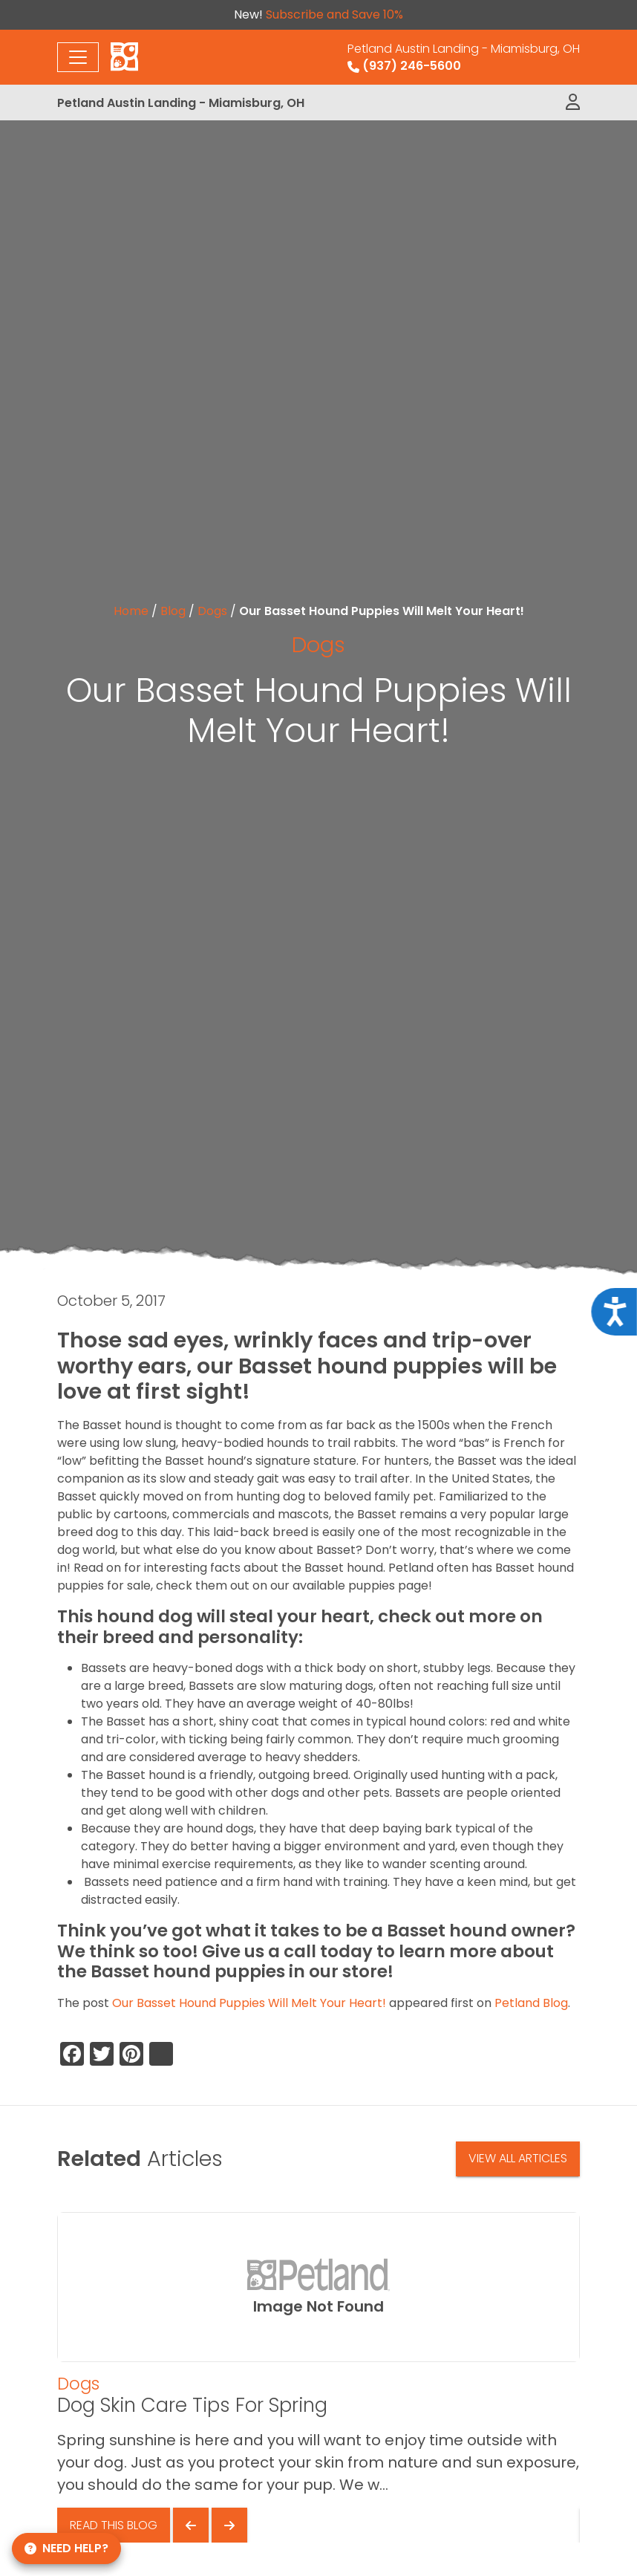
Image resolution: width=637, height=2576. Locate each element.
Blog (173, 610)
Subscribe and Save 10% (334, 14)
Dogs (212, 610)
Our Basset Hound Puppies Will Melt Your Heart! (249, 2002)
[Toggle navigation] (78, 57)
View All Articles (517, 2158)
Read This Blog (113, 2525)
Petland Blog (531, 2002)
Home (131, 610)
